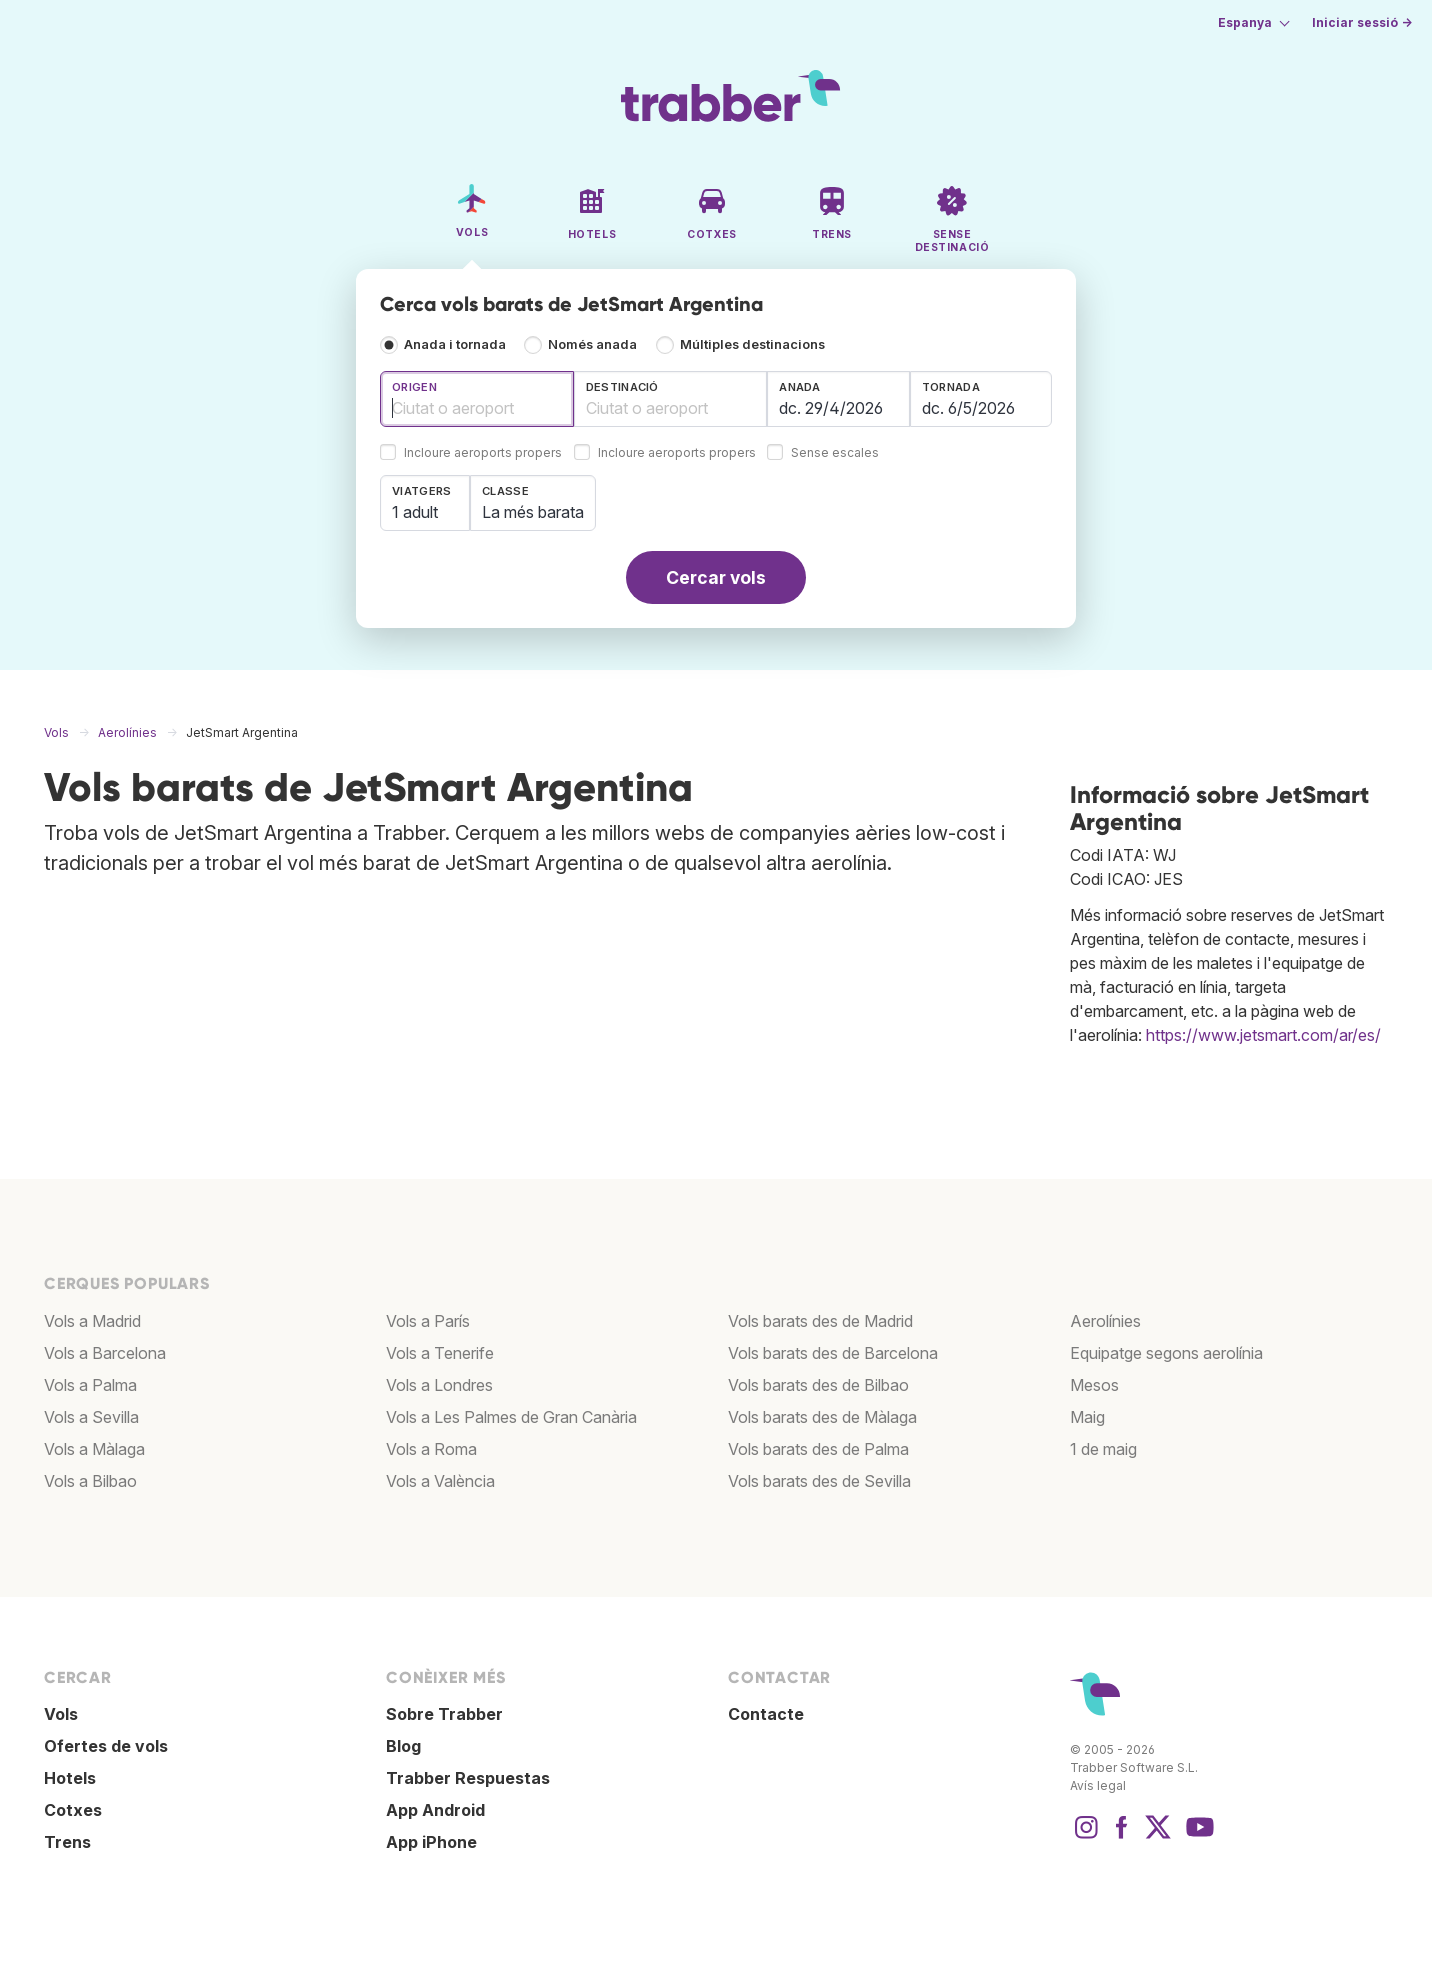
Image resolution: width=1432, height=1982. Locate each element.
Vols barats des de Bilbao (818, 1385)
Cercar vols (716, 577)
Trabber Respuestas (468, 1778)
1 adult (415, 512)
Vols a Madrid (92, 1321)
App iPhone (431, 1842)
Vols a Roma (431, 1449)
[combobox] (477, 399)
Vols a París (428, 1321)
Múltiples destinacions (752, 344)
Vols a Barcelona (105, 1353)
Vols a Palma (90, 1385)
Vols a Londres (439, 1385)
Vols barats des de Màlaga (822, 1417)
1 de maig (1103, 1449)
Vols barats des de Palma (818, 1449)
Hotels (70, 1778)
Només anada (592, 344)
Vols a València (440, 1481)
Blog (403, 1746)
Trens (67, 1842)
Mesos (1094, 1385)
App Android (435, 1810)
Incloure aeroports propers (483, 453)
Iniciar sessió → (1362, 22)
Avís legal (1098, 1785)
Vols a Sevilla (91, 1417)
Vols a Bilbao (90, 1481)
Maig (1087, 1417)
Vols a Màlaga (94, 1449)
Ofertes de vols (106, 1746)
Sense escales (835, 453)
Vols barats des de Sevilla (819, 1481)
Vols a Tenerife (440, 1353)
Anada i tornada (455, 344)
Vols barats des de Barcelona (833, 1353)
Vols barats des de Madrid (820, 1321)
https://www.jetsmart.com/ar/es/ (1263, 1035)
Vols (61, 1714)
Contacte (766, 1714)
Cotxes (73, 1810)
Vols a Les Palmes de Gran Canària (511, 1417)
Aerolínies (1105, 1321)
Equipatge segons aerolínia (1166, 1353)
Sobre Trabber (444, 1714)
